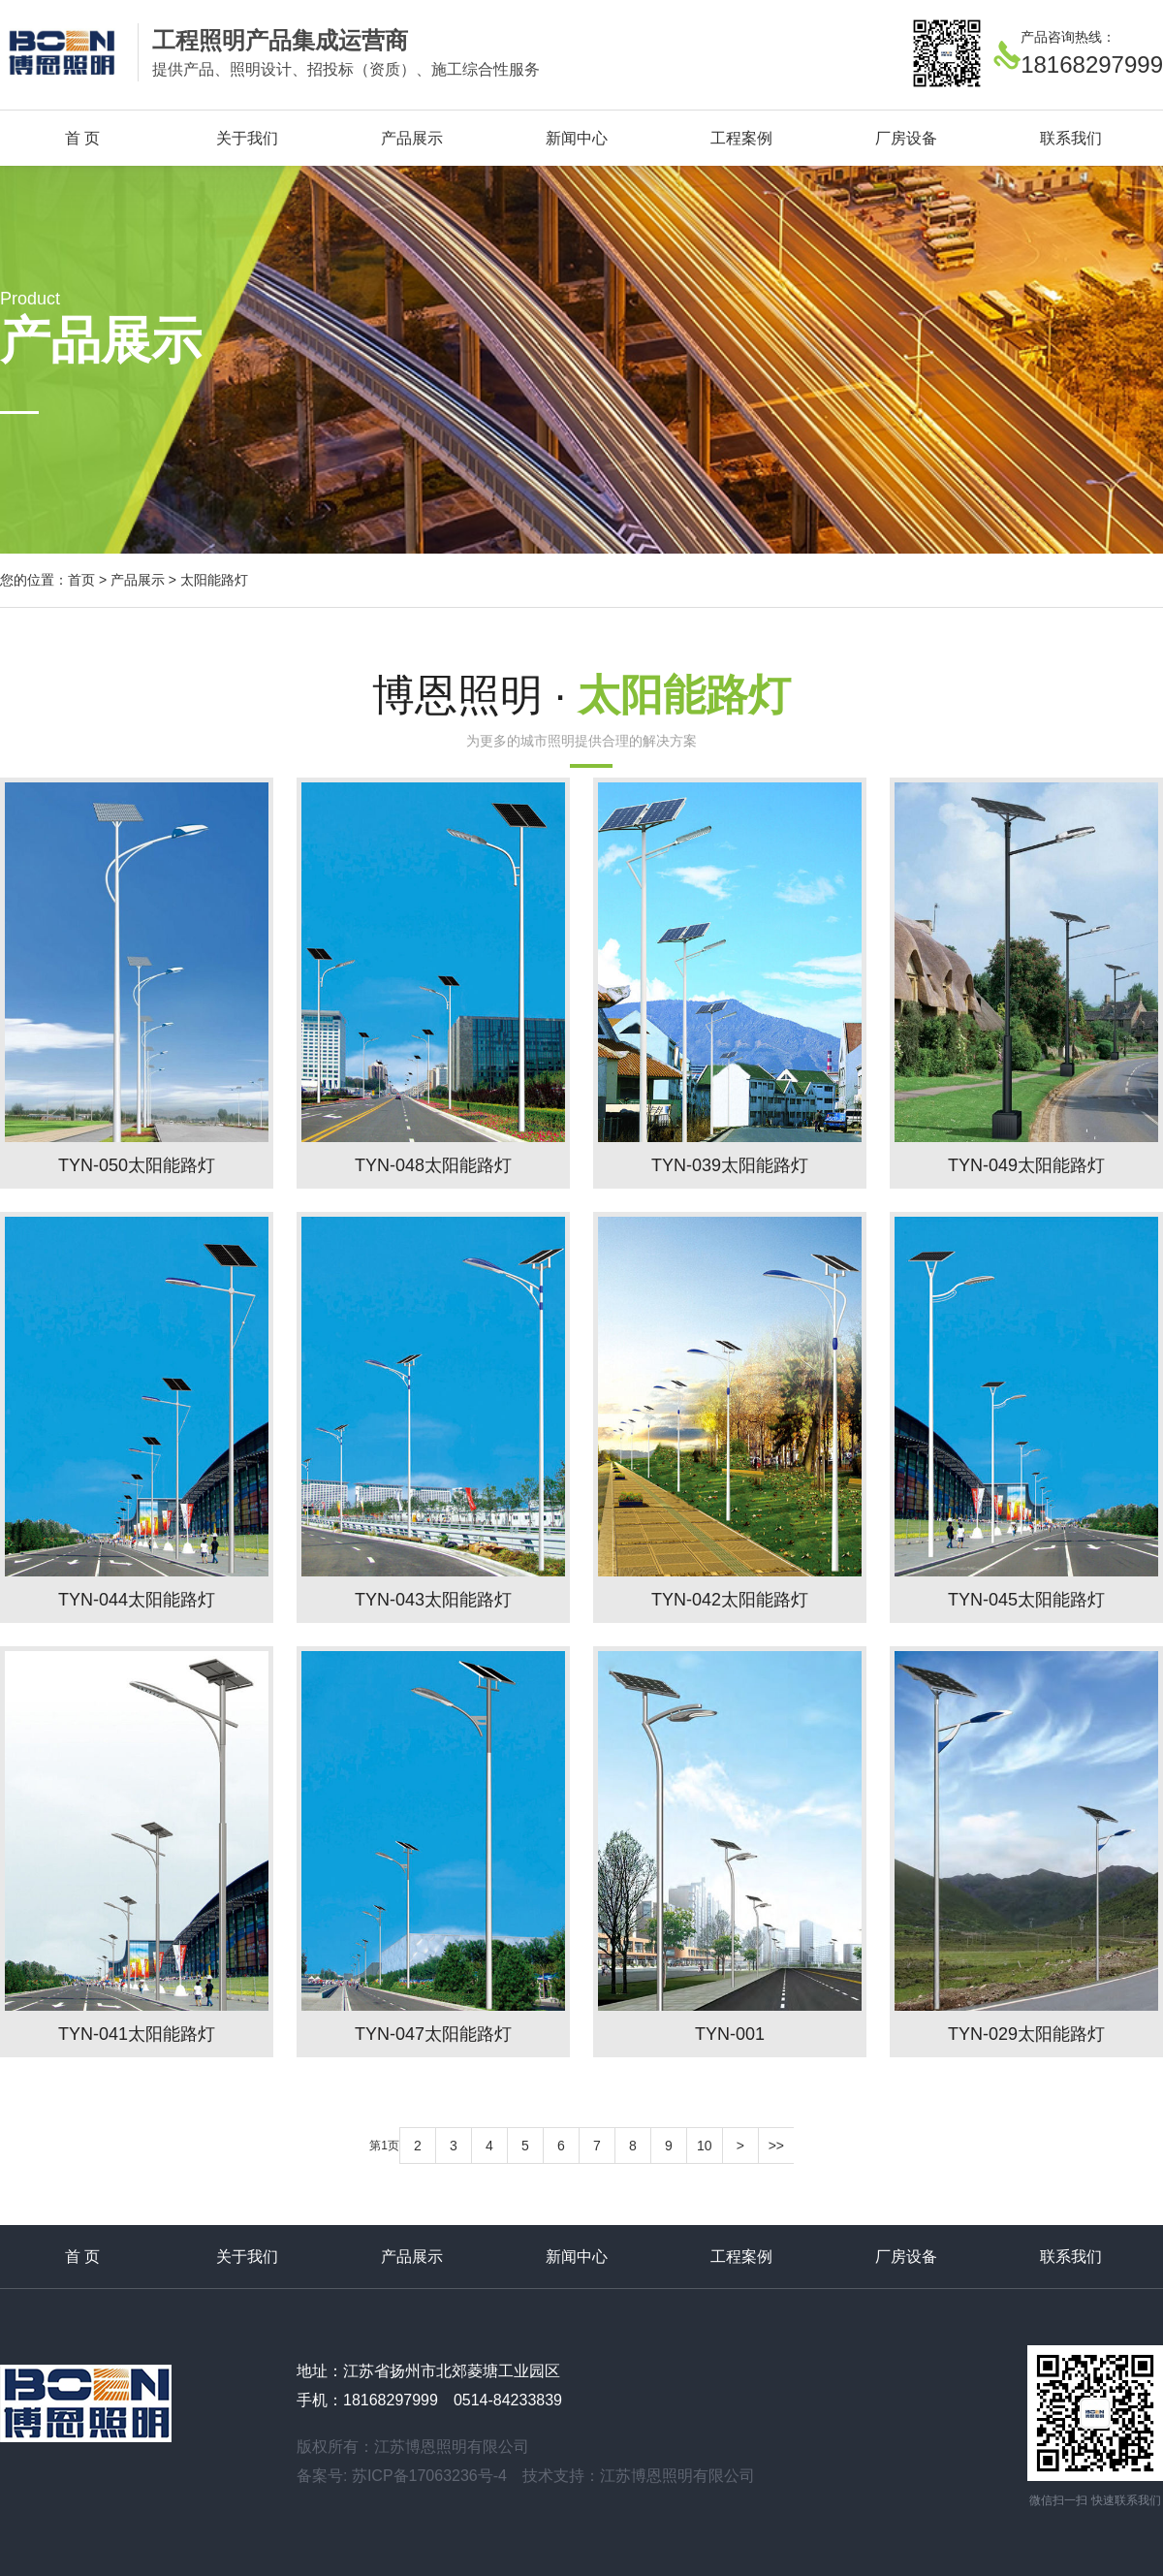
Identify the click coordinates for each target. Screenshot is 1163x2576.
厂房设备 (906, 138)
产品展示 (412, 138)
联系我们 (1071, 138)
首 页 (82, 138)
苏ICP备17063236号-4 (429, 2475)
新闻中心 (577, 138)
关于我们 (247, 138)
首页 (81, 580)
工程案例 (741, 138)
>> (776, 2145)
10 (704, 2145)
